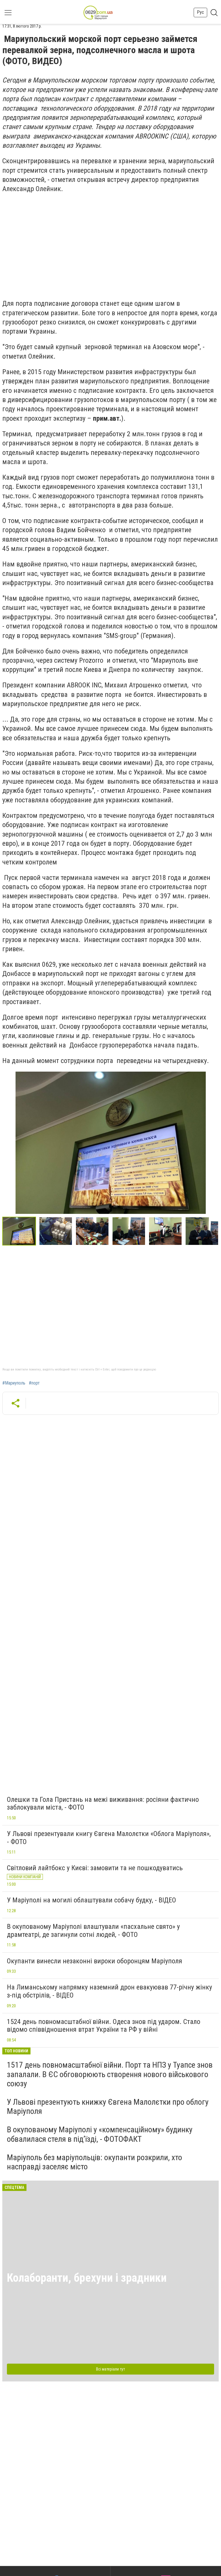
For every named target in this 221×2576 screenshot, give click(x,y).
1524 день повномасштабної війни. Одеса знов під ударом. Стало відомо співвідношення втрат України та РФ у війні (103, 2026)
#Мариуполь (13, 1383)
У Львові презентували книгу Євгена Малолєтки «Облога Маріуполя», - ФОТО (109, 1838)
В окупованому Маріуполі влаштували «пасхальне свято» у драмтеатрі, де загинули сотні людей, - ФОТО (93, 1931)
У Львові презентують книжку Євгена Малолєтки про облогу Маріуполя (108, 2106)
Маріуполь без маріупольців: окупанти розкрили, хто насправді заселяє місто (94, 2162)
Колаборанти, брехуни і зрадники (87, 2278)
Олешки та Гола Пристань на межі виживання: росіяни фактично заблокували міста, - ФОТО (103, 1803)
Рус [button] (200, 12)
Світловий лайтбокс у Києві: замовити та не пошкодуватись (95, 1868)
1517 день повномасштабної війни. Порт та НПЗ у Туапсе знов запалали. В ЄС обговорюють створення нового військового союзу (110, 2074)
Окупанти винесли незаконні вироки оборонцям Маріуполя (94, 1961)
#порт (34, 1383)
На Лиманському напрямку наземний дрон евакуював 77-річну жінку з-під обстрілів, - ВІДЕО (109, 1991)
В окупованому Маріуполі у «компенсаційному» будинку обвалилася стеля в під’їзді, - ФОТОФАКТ (100, 2134)
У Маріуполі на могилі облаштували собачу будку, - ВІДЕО (91, 1900)
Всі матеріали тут (110, 2369)
